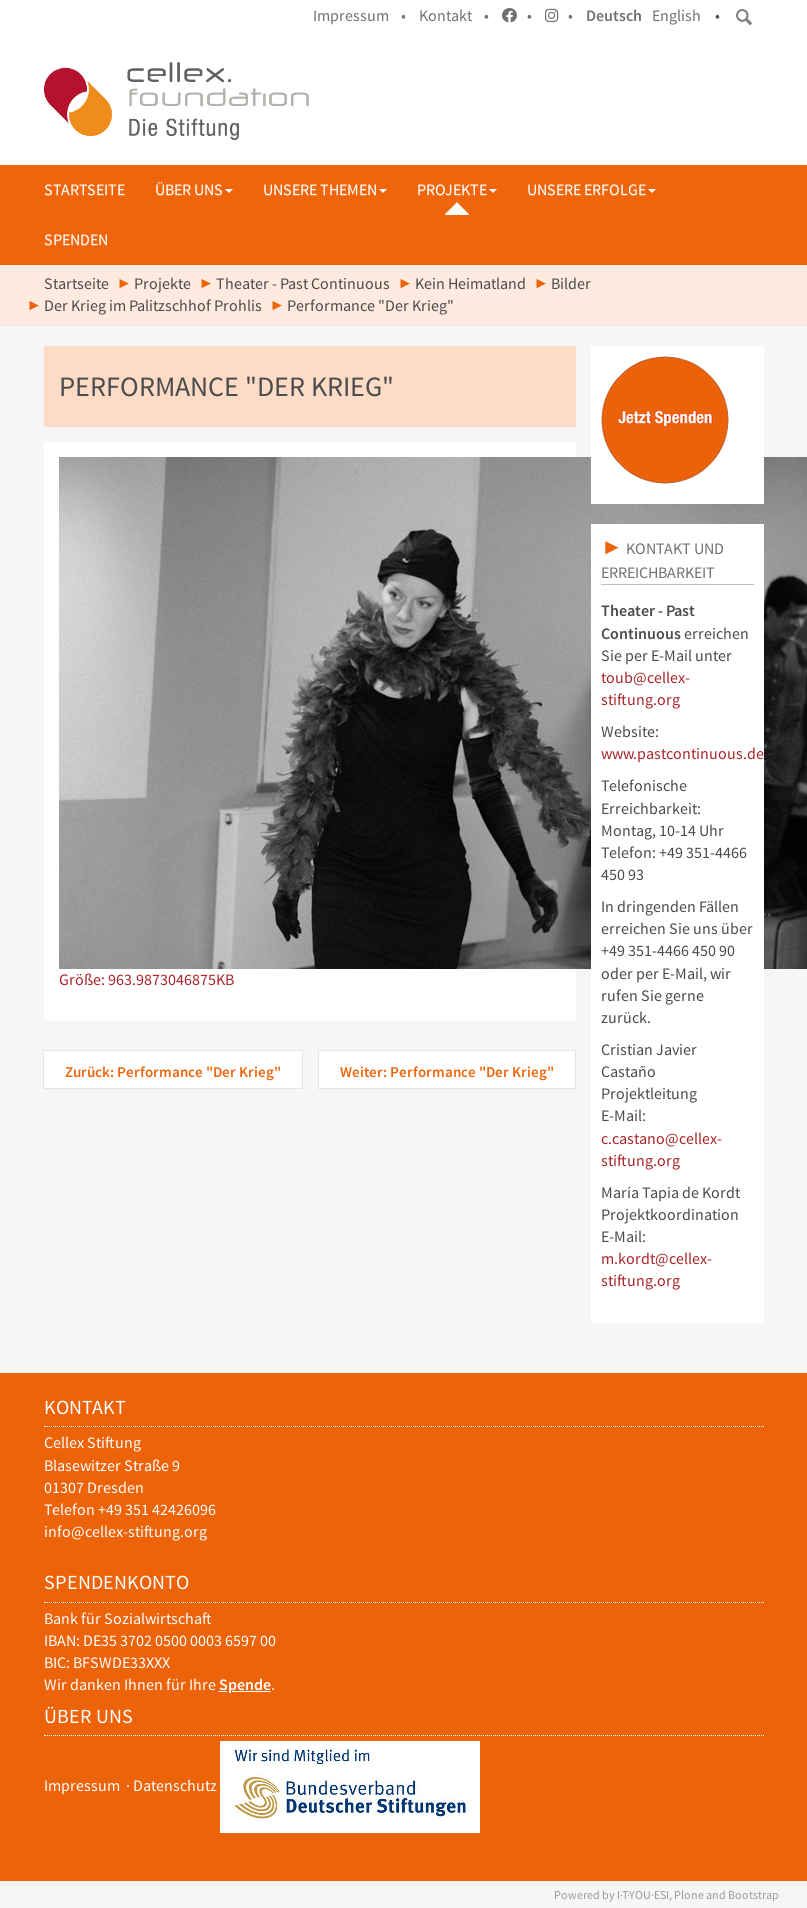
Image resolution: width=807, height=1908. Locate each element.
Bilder (571, 283)
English (676, 15)
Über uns (194, 189)
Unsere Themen (325, 189)
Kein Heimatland (470, 283)
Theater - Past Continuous (303, 283)
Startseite (84, 189)
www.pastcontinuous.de (682, 753)
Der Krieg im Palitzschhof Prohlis (153, 305)
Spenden (76, 239)
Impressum (82, 1785)
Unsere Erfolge (591, 189)
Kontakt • (454, 15)
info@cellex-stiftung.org (125, 1531)
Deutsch (614, 15)
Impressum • (359, 15)
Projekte (457, 189)
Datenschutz (175, 1785)
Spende (245, 1684)
